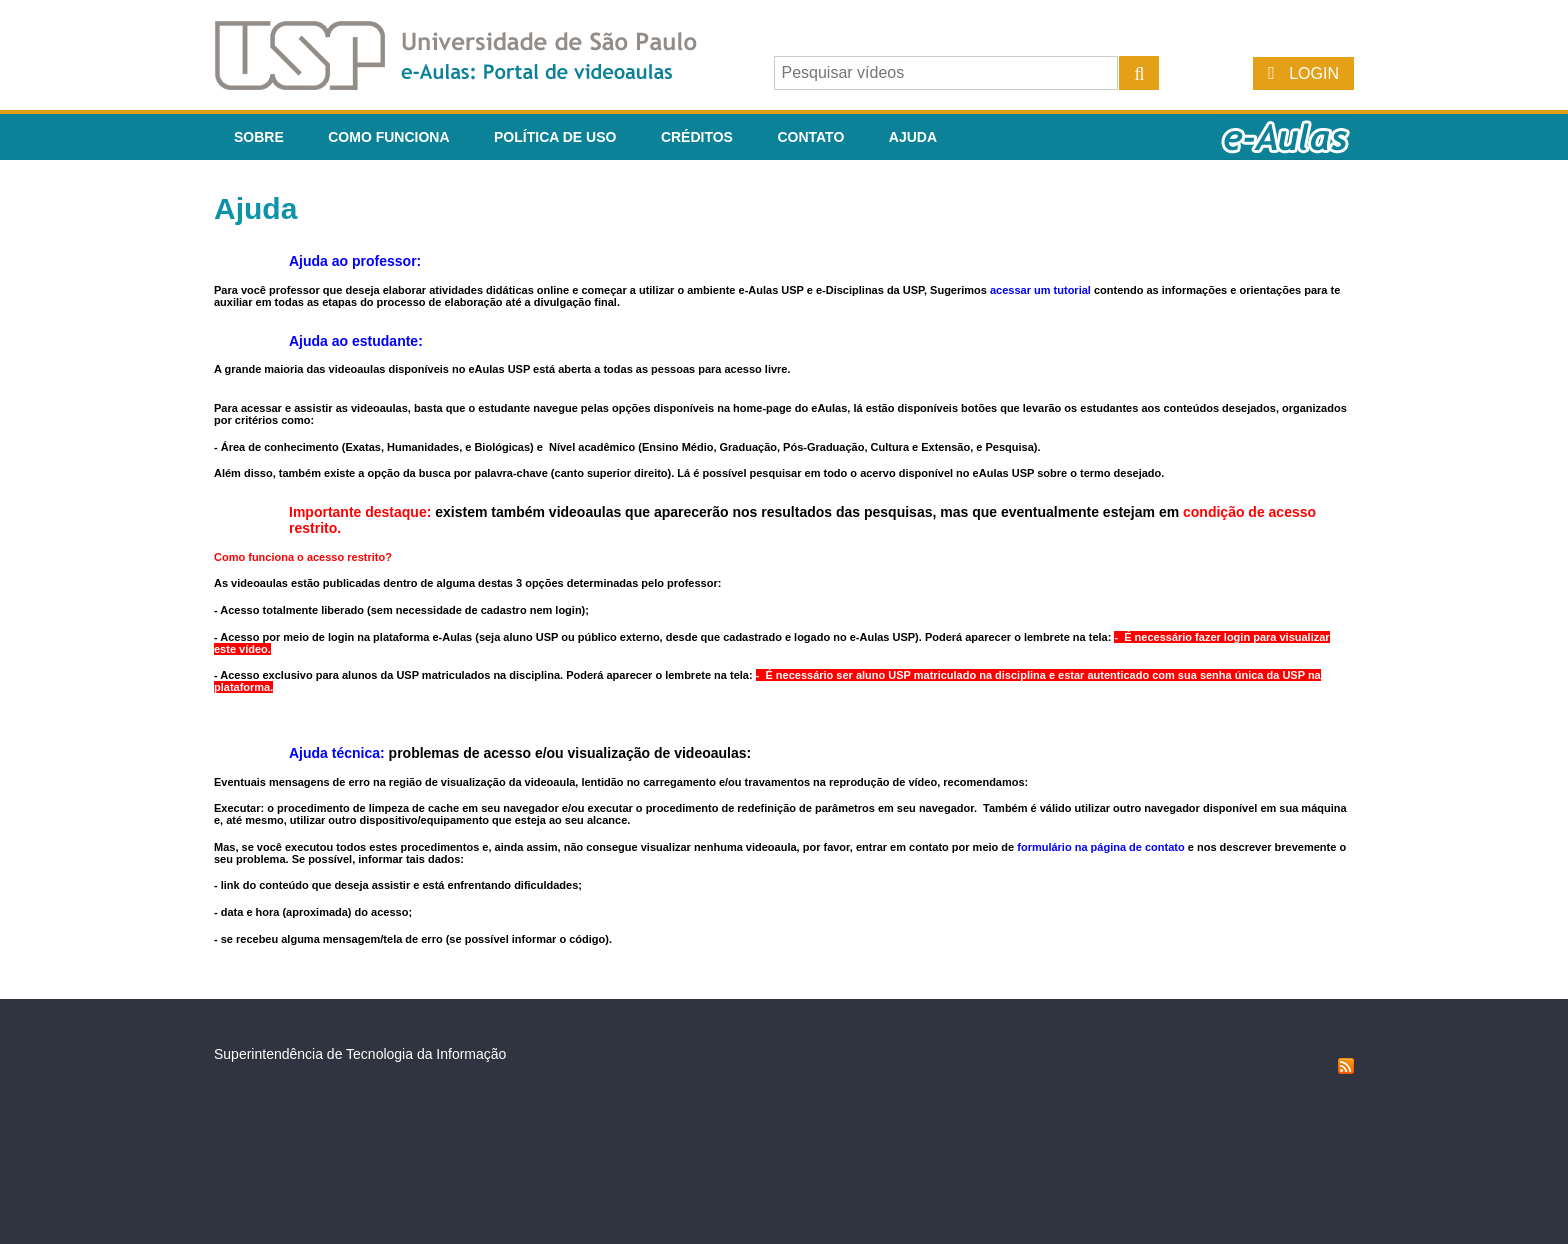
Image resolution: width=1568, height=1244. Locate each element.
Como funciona (388, 137)
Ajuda (913, 137)
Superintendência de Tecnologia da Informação (360, 1054)
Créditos (697, 137)
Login (1314, 73)
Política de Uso (555, 137)
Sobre (259, 137)
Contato (810, 137)
